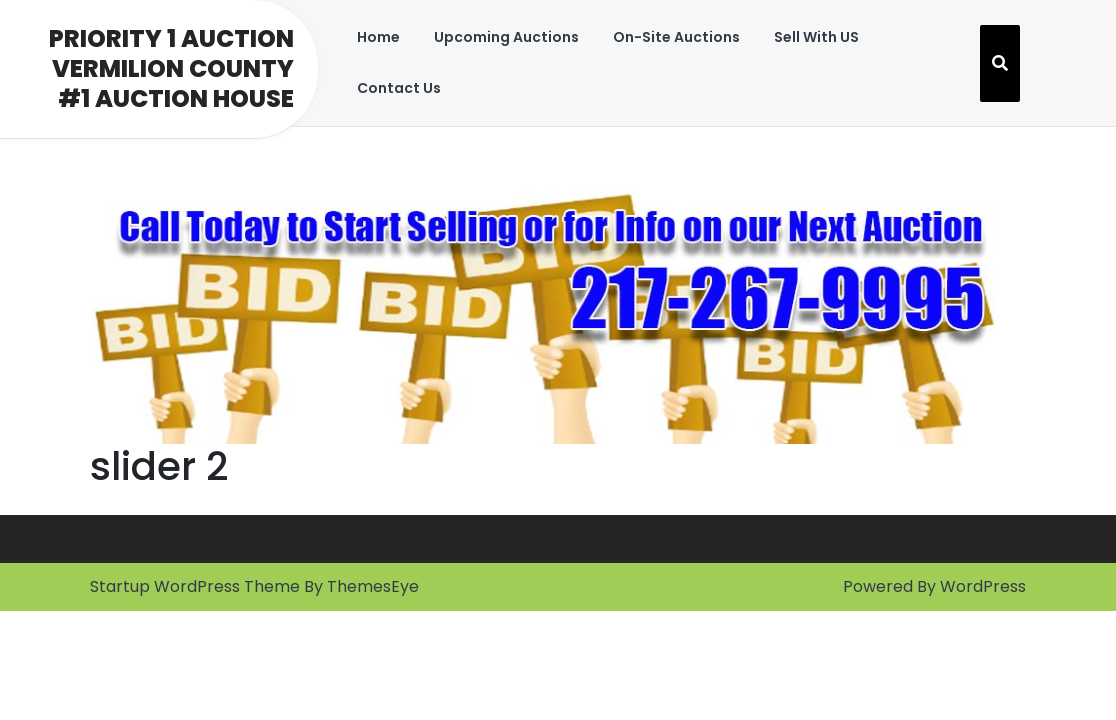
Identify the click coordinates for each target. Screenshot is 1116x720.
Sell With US (816, 37)
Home (378, 37)
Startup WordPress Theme (195, 586)
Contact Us (399, 88)
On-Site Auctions (676, 37)
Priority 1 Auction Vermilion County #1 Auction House (171, 68)
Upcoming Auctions (506, 37)
